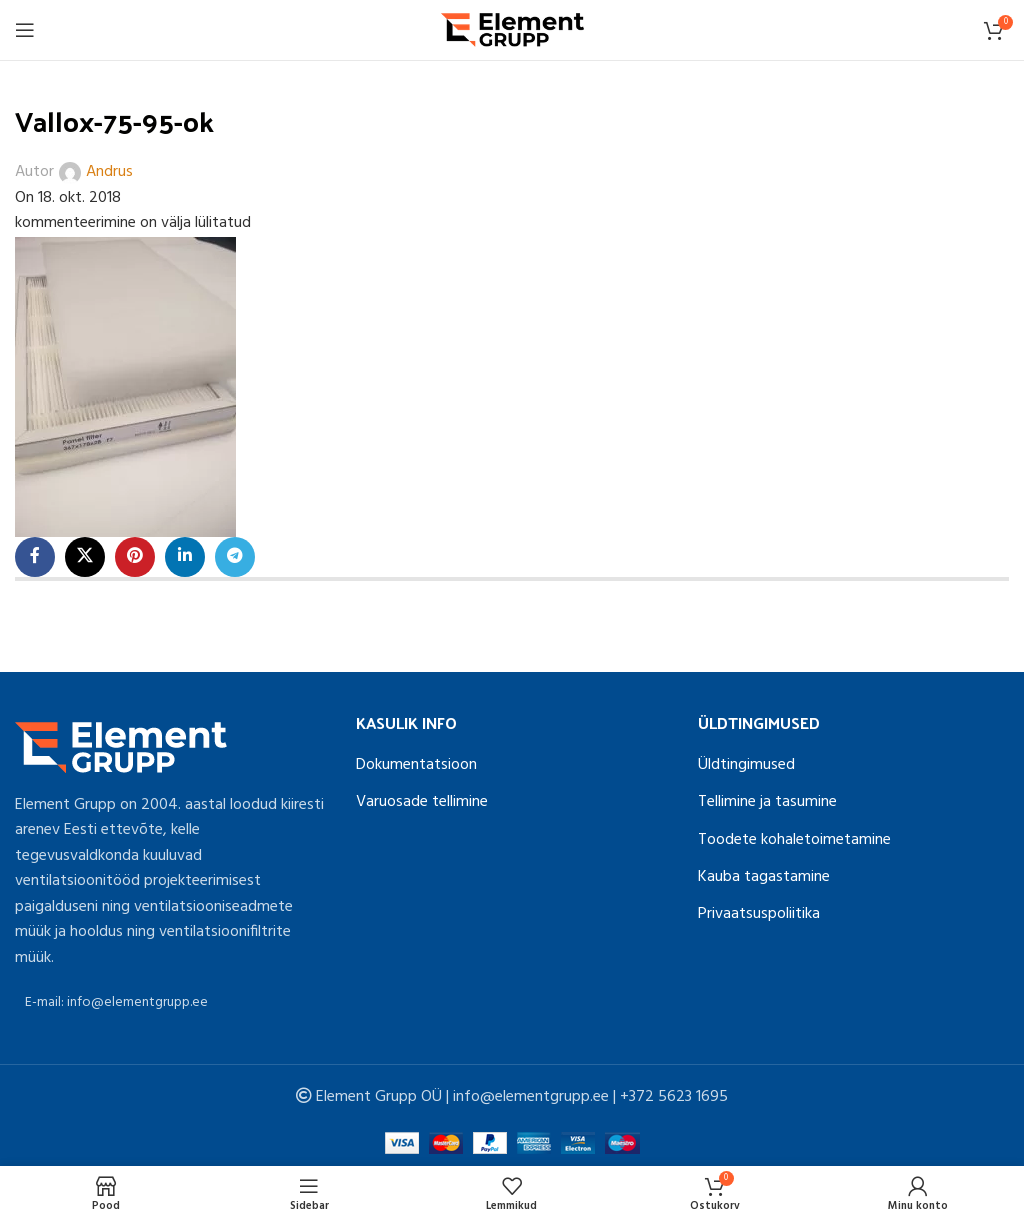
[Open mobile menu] (25, 30)
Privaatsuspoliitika (759, 914)
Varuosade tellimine (422, 802)
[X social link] (85, 557)
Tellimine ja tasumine (767, 802)
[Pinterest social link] (135, 557)
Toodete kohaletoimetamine (794, 840)
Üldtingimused (746, 765)
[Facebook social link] (35, 557)
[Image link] (121, 747)
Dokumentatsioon (416, 765)
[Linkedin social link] (185, 557)
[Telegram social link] (235, 557)
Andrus (109, 172)
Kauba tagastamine (764, 877)
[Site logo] (512, 30)
